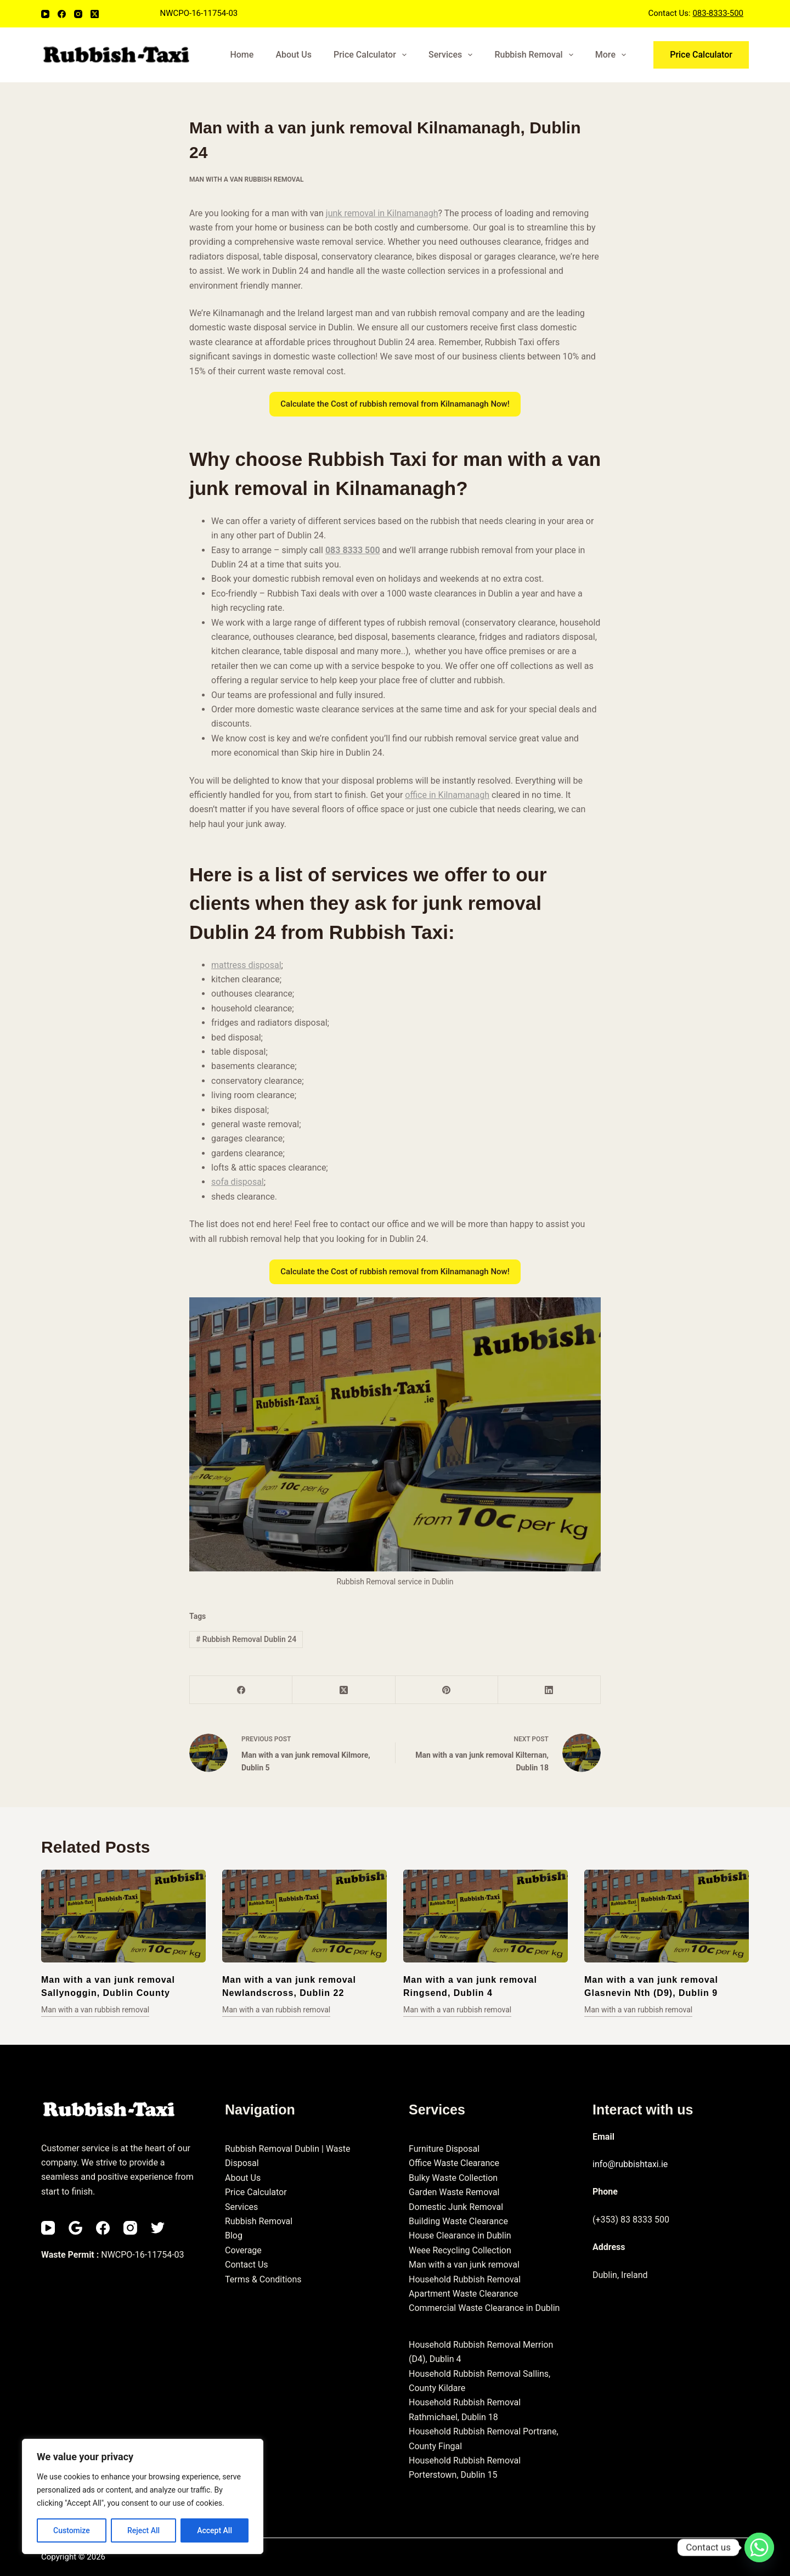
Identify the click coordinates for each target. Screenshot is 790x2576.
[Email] (75, 2228)
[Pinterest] (447, 1690)
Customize (71, 2530)
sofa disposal (237, 1182)
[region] (142, 2496)
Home (241, 54)
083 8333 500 (352, 550)
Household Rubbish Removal (465, 2279)
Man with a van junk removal (464, 2264)
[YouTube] (45, 14)
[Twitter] (158, 2228)
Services (452, 54)
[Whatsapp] (759, 2547)
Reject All (143, 2530)
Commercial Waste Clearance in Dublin (484, 2308)
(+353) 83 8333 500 (630, 2219)
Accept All (214, 2530)
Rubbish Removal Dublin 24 (246, 1639)
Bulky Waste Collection (453, 2178)
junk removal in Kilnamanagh (382, 213)
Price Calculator (372, 54)
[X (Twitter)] (95, 14)
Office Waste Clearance (454, 2163)
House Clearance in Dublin (460, 2235)
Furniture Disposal (444, 2149)
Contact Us (246, 2264)
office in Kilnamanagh (447, 795)
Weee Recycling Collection (460, 2250)
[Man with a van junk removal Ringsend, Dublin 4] (485, 1916)
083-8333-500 (717, 13)
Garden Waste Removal (454, 2192)
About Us (293, 54)
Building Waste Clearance (458, 2221)
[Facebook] (62, 14)
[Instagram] (78, 14)
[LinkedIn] (549, 1690)
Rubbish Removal (535, 54)
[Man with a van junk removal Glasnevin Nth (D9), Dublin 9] (666, 1916)
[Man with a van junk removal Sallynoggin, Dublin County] (123, 1916)
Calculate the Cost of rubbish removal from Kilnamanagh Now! (394, 404)
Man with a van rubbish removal (246, 179)
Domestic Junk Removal (456, 2207)
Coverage (243, 2250)
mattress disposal (246, 965)
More (612, 54)
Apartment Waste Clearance (463, 2293)
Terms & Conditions (263, 2279)
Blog (233, 2235)
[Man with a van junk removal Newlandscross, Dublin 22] (304, 1916)
